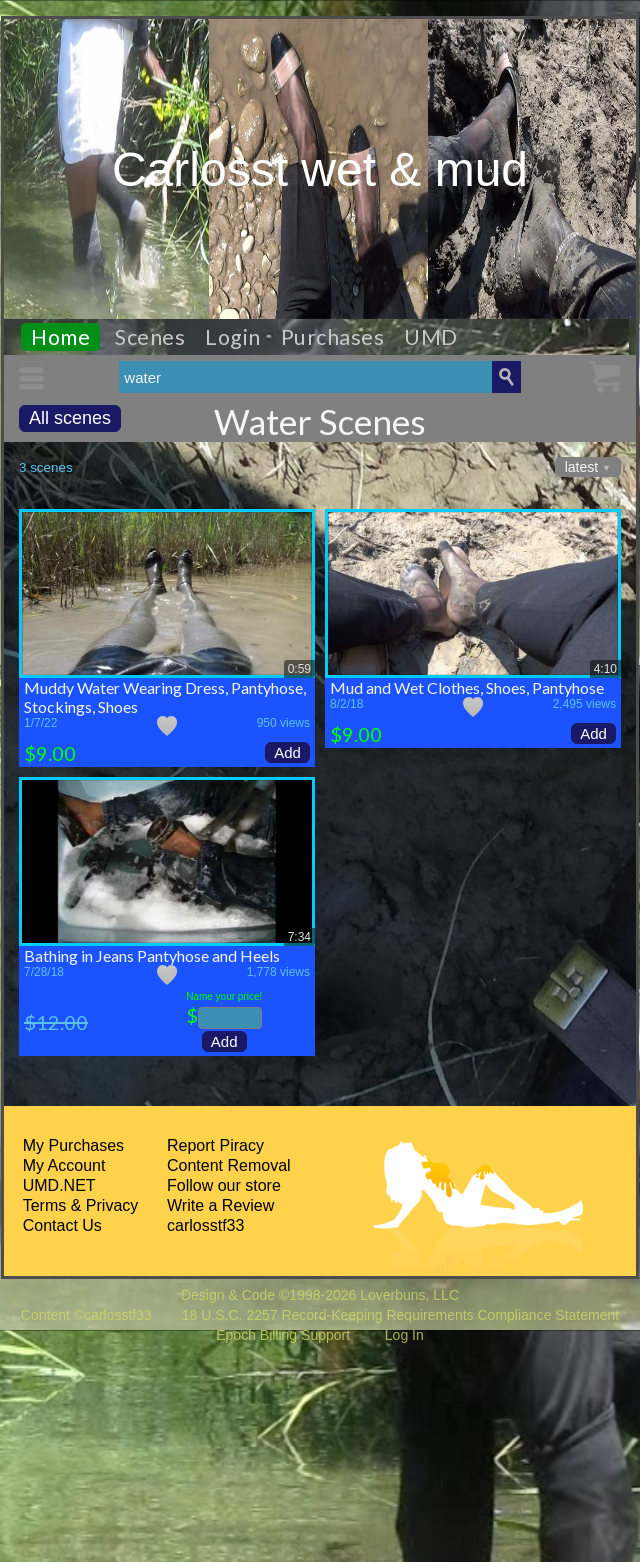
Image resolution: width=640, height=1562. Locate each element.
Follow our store (224, 1185)
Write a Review (220, 1205)
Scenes (150, 337)
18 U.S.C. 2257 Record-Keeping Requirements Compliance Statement (400, 1315)
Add (287, 752)
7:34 (299, 937)
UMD (431, 337)
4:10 (605, 669)
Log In (404, 1335)
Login (233, 337)
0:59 (299, 669)
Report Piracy (215, 1145)
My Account (64, 1165)
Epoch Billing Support (283, 1335)
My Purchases (73, 1145)
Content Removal (229, 1165)
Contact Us (62, 1225)
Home (60, 337)
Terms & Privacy (81, 1205)
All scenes (70, 418)
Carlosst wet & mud (320, 169)
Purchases (333, 337)
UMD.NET (59, 1185)
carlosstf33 (205, 1225)
